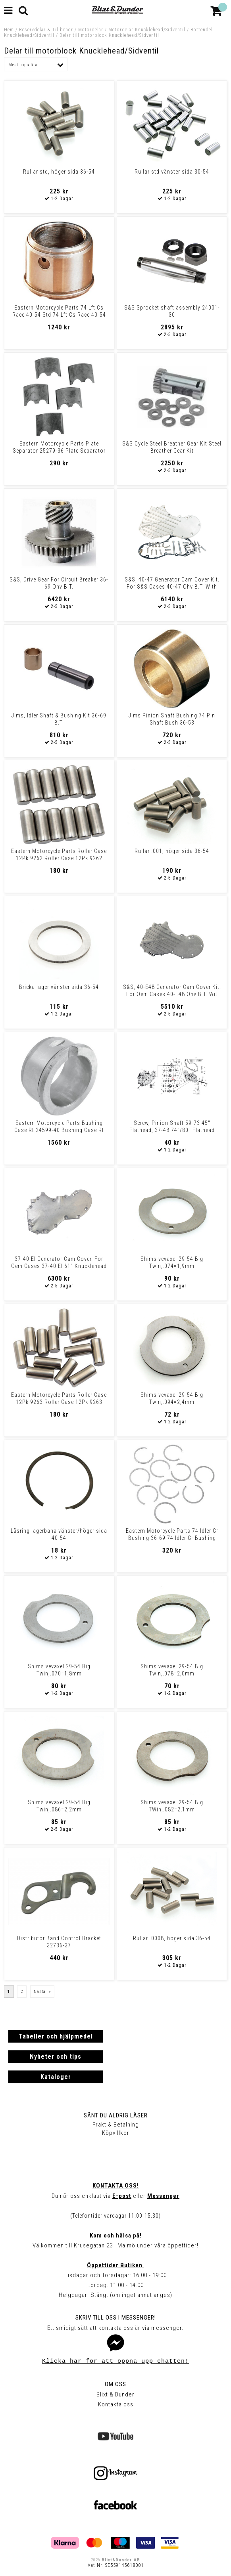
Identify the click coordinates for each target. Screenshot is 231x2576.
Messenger (163, 2195)
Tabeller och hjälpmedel (56, 2036)
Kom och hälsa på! (116, 2235)
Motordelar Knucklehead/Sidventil (146, 30)
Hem (9, 30)
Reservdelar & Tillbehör (46, 30)
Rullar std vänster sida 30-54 (172, 171)
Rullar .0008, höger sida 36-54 (172, 1938)
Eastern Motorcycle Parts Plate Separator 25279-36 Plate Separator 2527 (59, 450)
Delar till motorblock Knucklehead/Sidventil (109, 35)
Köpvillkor (115, 2132)
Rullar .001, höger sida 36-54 (172, 851)
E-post (121, 2195)
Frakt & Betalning (115, 2124)
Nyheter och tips (55, 2056)
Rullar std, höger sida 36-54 (59, 171)
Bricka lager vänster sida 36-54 (59, 987)
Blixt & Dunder (115, 2394)
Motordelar (91, 30)
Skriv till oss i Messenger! (115, 2317)
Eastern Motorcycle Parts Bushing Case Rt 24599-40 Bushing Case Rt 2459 (59, 1130)
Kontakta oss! (115, 2185)
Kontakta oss (115, 2404)
